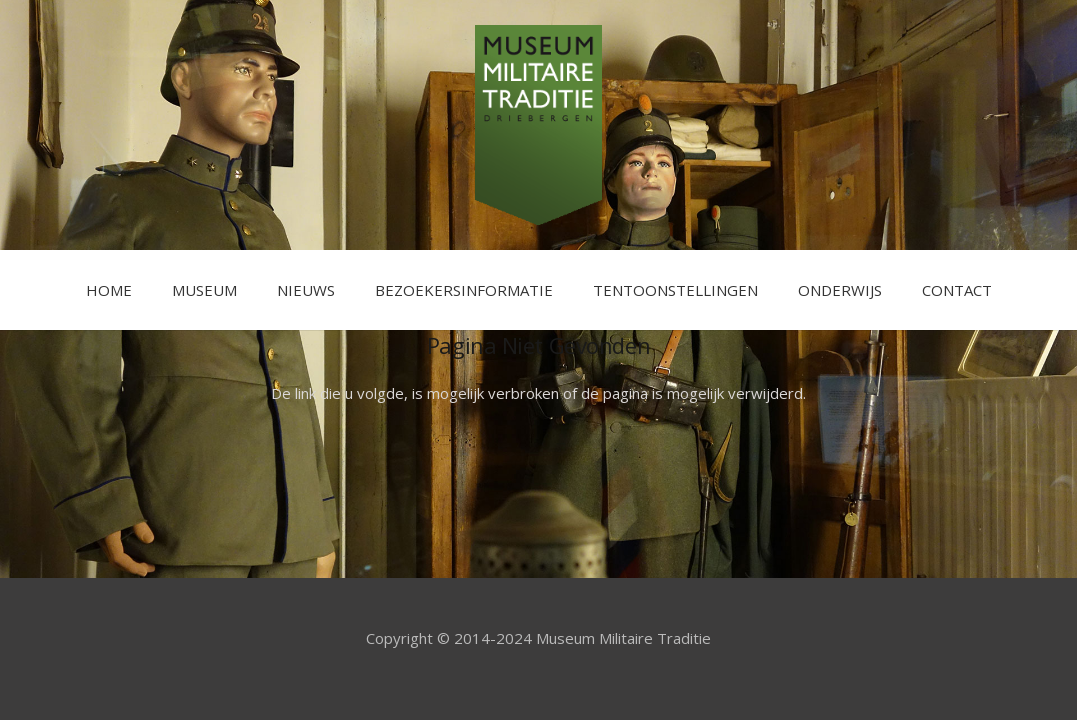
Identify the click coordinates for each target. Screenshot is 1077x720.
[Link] (538, 125)
